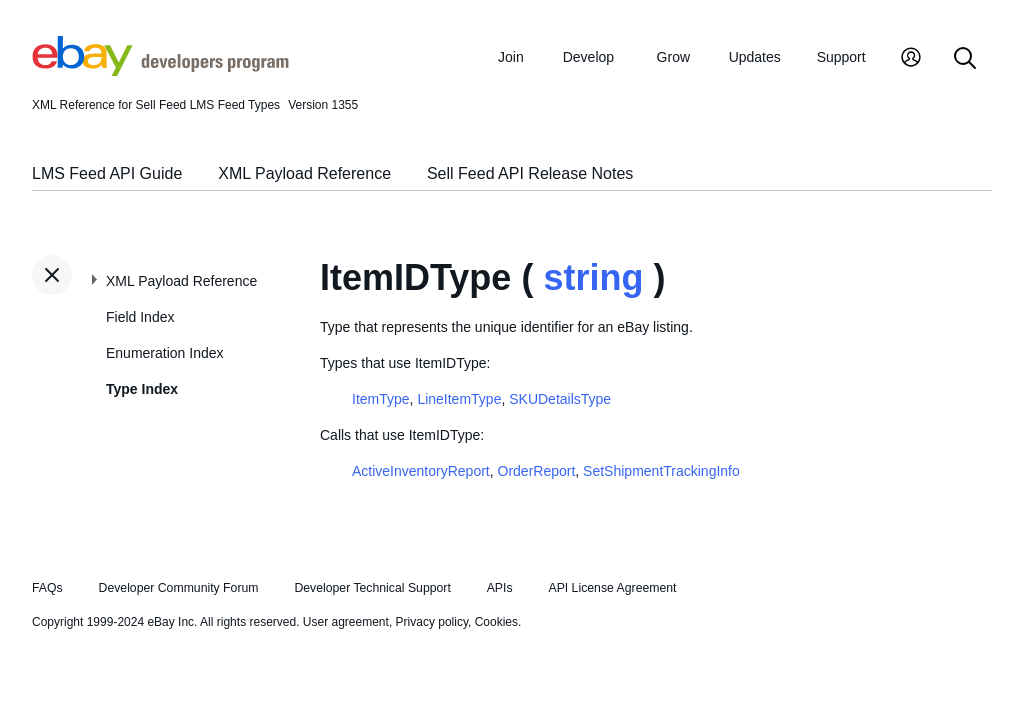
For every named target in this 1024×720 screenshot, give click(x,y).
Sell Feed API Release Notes (530, 173)
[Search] (965, 59)
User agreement (346, 622)
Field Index (140, 317)
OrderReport (537, 471)
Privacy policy (432, 622)
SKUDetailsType (560, 399)
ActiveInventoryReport (421, 471)
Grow (673, 57)
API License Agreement (612, 588)
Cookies (496, 622)
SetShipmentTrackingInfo (661, 471)
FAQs (47, 588)
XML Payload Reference (304, 173)
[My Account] (911, 59)
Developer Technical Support (372, 588)
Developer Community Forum (179, 588)
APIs (500, 588)
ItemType (381, 399)
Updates (755, 57)
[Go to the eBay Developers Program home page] (160, 71)
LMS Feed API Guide (107, 173)
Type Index (142, 389)
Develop (588, 57)
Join (511, 57)
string (593, 277)
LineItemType (459, 399)
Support (841, 57)
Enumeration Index (165, 353)
